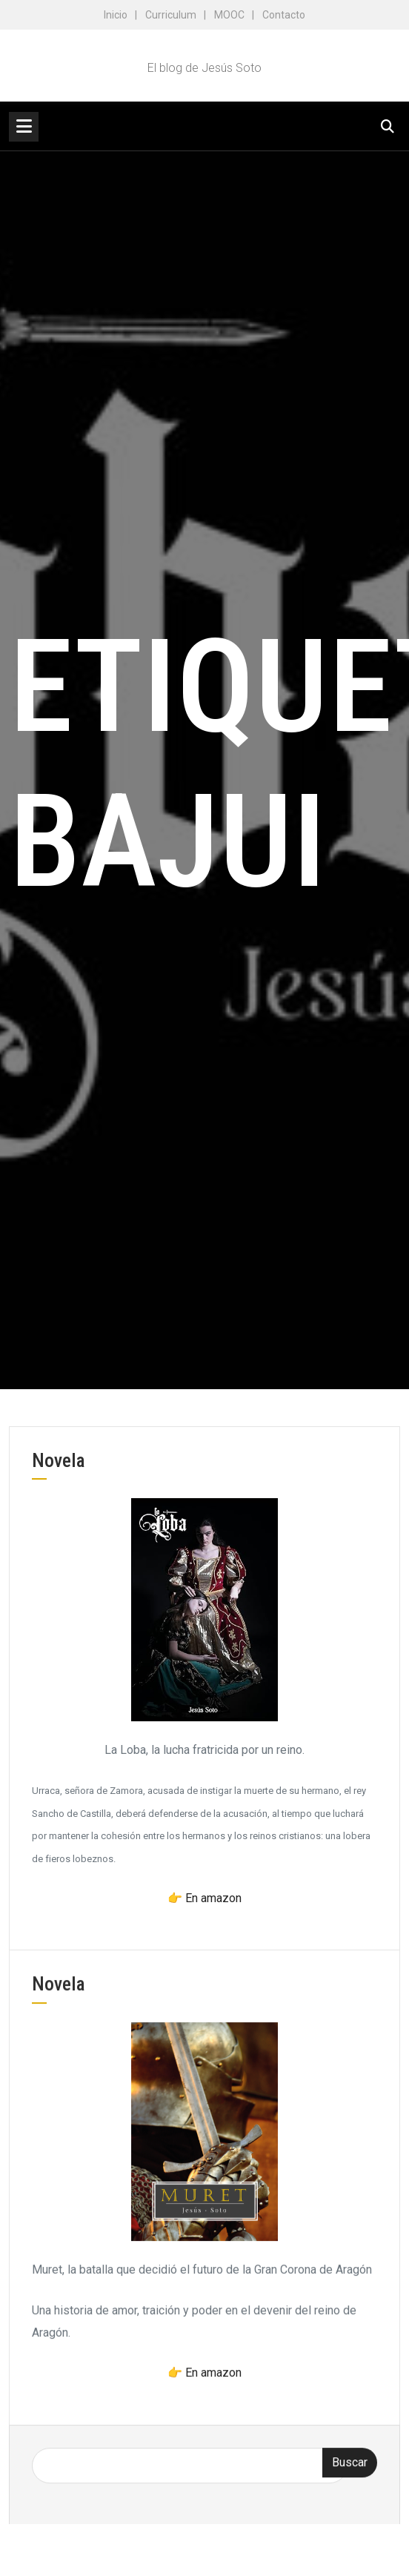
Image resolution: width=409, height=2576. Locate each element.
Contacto (283, 15)
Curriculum (170, 15)
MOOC (229, 15)
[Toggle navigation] (24, 127)
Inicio (115, 15)
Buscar (350, 2471)
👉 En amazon (204, 1898)
